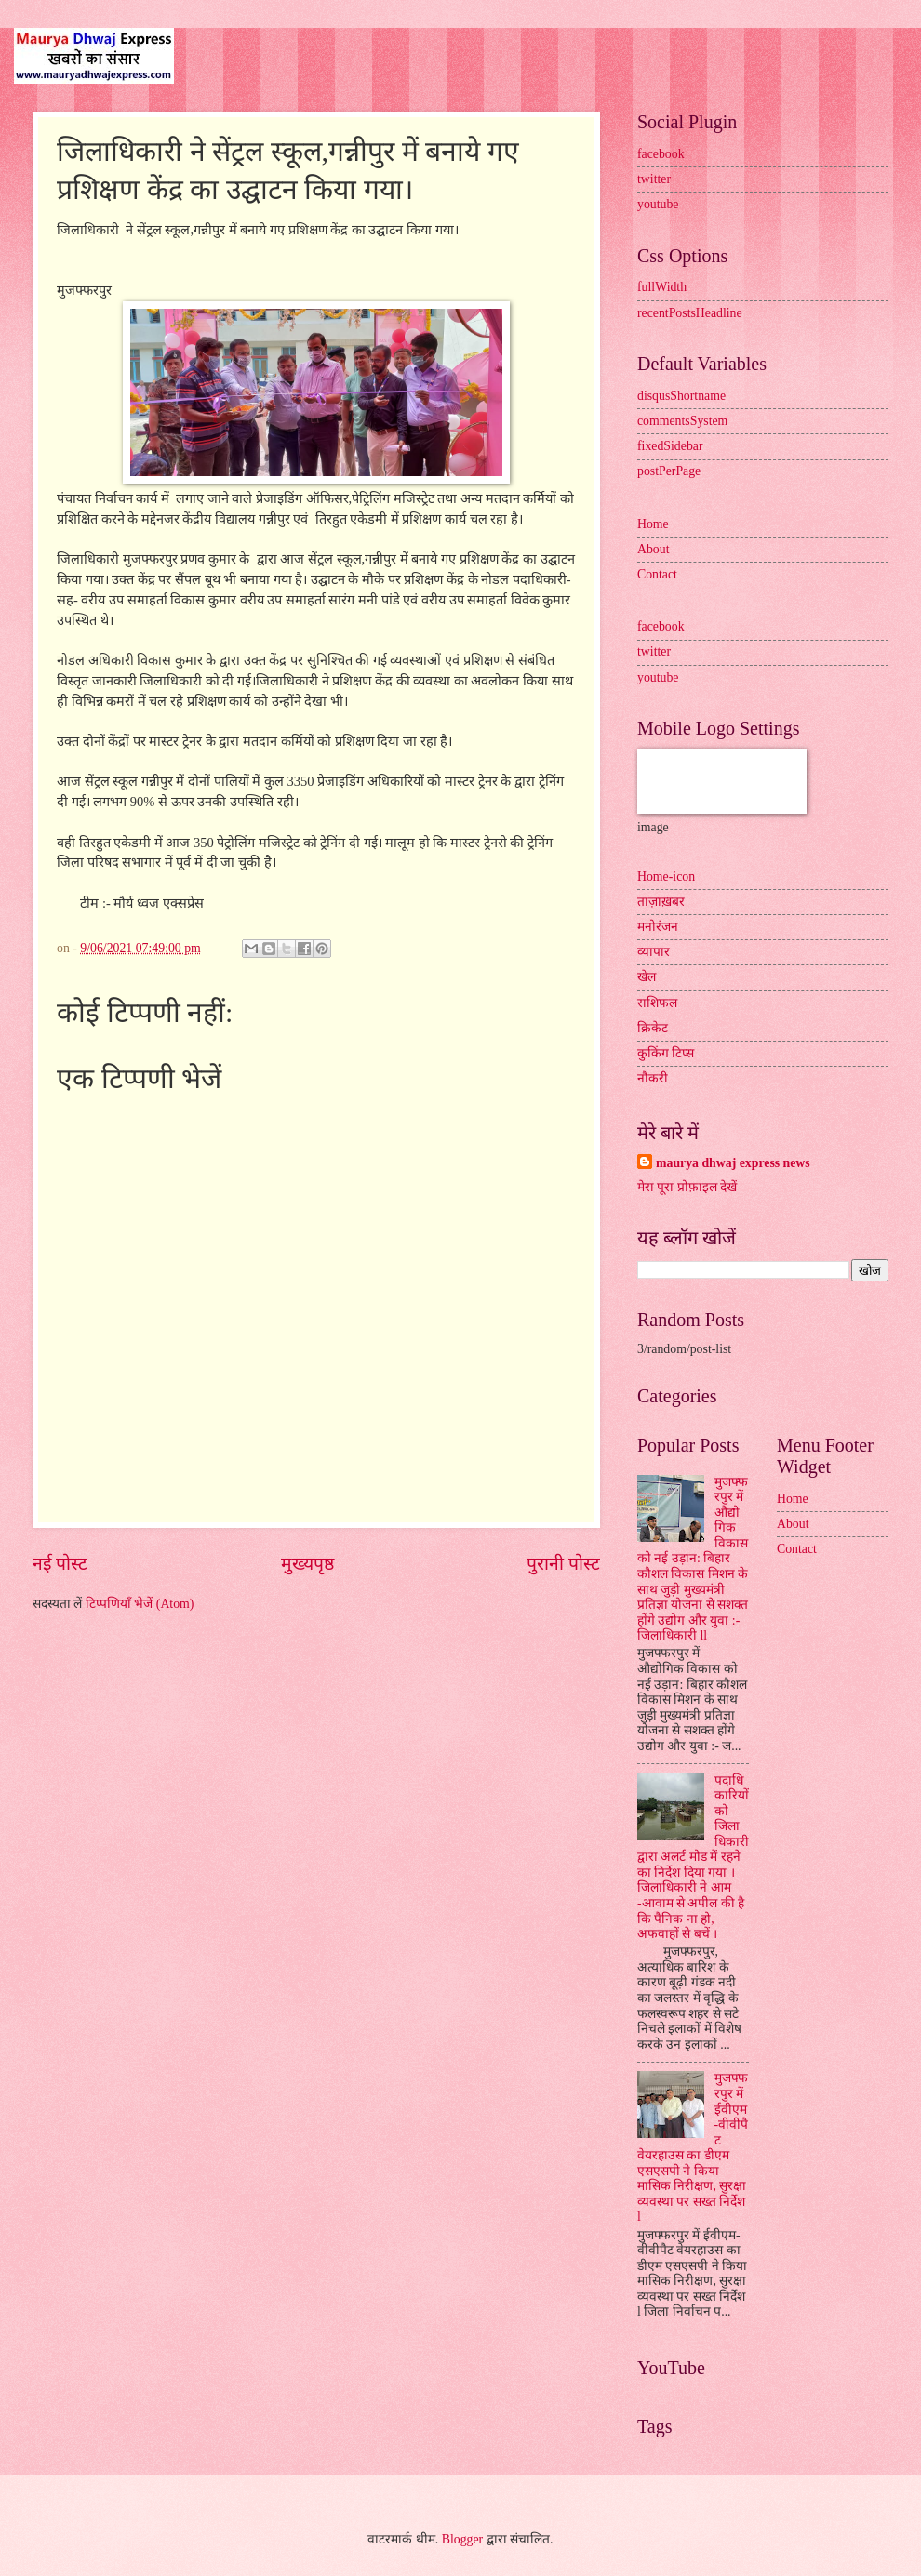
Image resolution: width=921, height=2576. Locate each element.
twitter (654, 179)
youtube (657, 204)
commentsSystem (682, 421)
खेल (646, 977)
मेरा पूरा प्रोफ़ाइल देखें (687, 1187)
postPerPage (669, 471)
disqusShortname (681, 396)
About (653, 549)
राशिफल (657, 1003)
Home (653, 524)
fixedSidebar (670, 446)
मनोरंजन (657, 927)
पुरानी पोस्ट (563, 1563)
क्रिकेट (652, 1028)
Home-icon (666, 876)
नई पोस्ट (60, 1563)
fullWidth (662, 287)
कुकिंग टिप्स (665, 1053)
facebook (661, 154)
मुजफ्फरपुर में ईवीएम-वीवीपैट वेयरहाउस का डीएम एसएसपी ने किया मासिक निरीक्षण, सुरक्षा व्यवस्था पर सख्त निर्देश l (692, 2147)
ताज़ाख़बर (661, 902)
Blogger (462, 2539)
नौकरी (652, 1078)
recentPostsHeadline (689, 313)
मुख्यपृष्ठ (307, 1563)
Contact (657, 574)
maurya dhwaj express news (733, 1163)
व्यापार (653, 952)
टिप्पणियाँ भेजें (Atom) (140, 1604)
